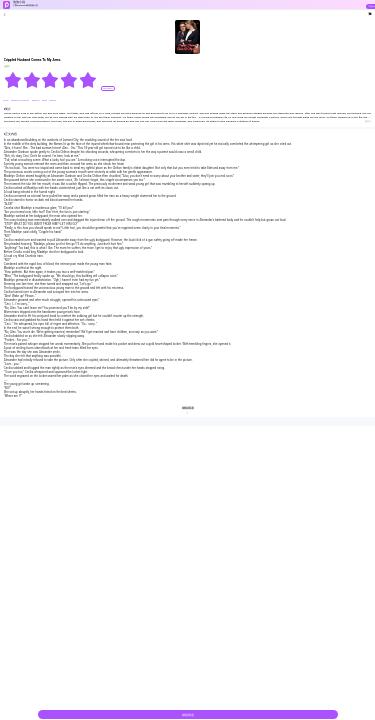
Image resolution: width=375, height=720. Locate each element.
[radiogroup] (50, 80)
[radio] (13, 80)
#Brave (52, 100)
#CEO (6, 100)
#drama (36, 100)
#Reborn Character (20, 100)
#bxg (45, 100)
